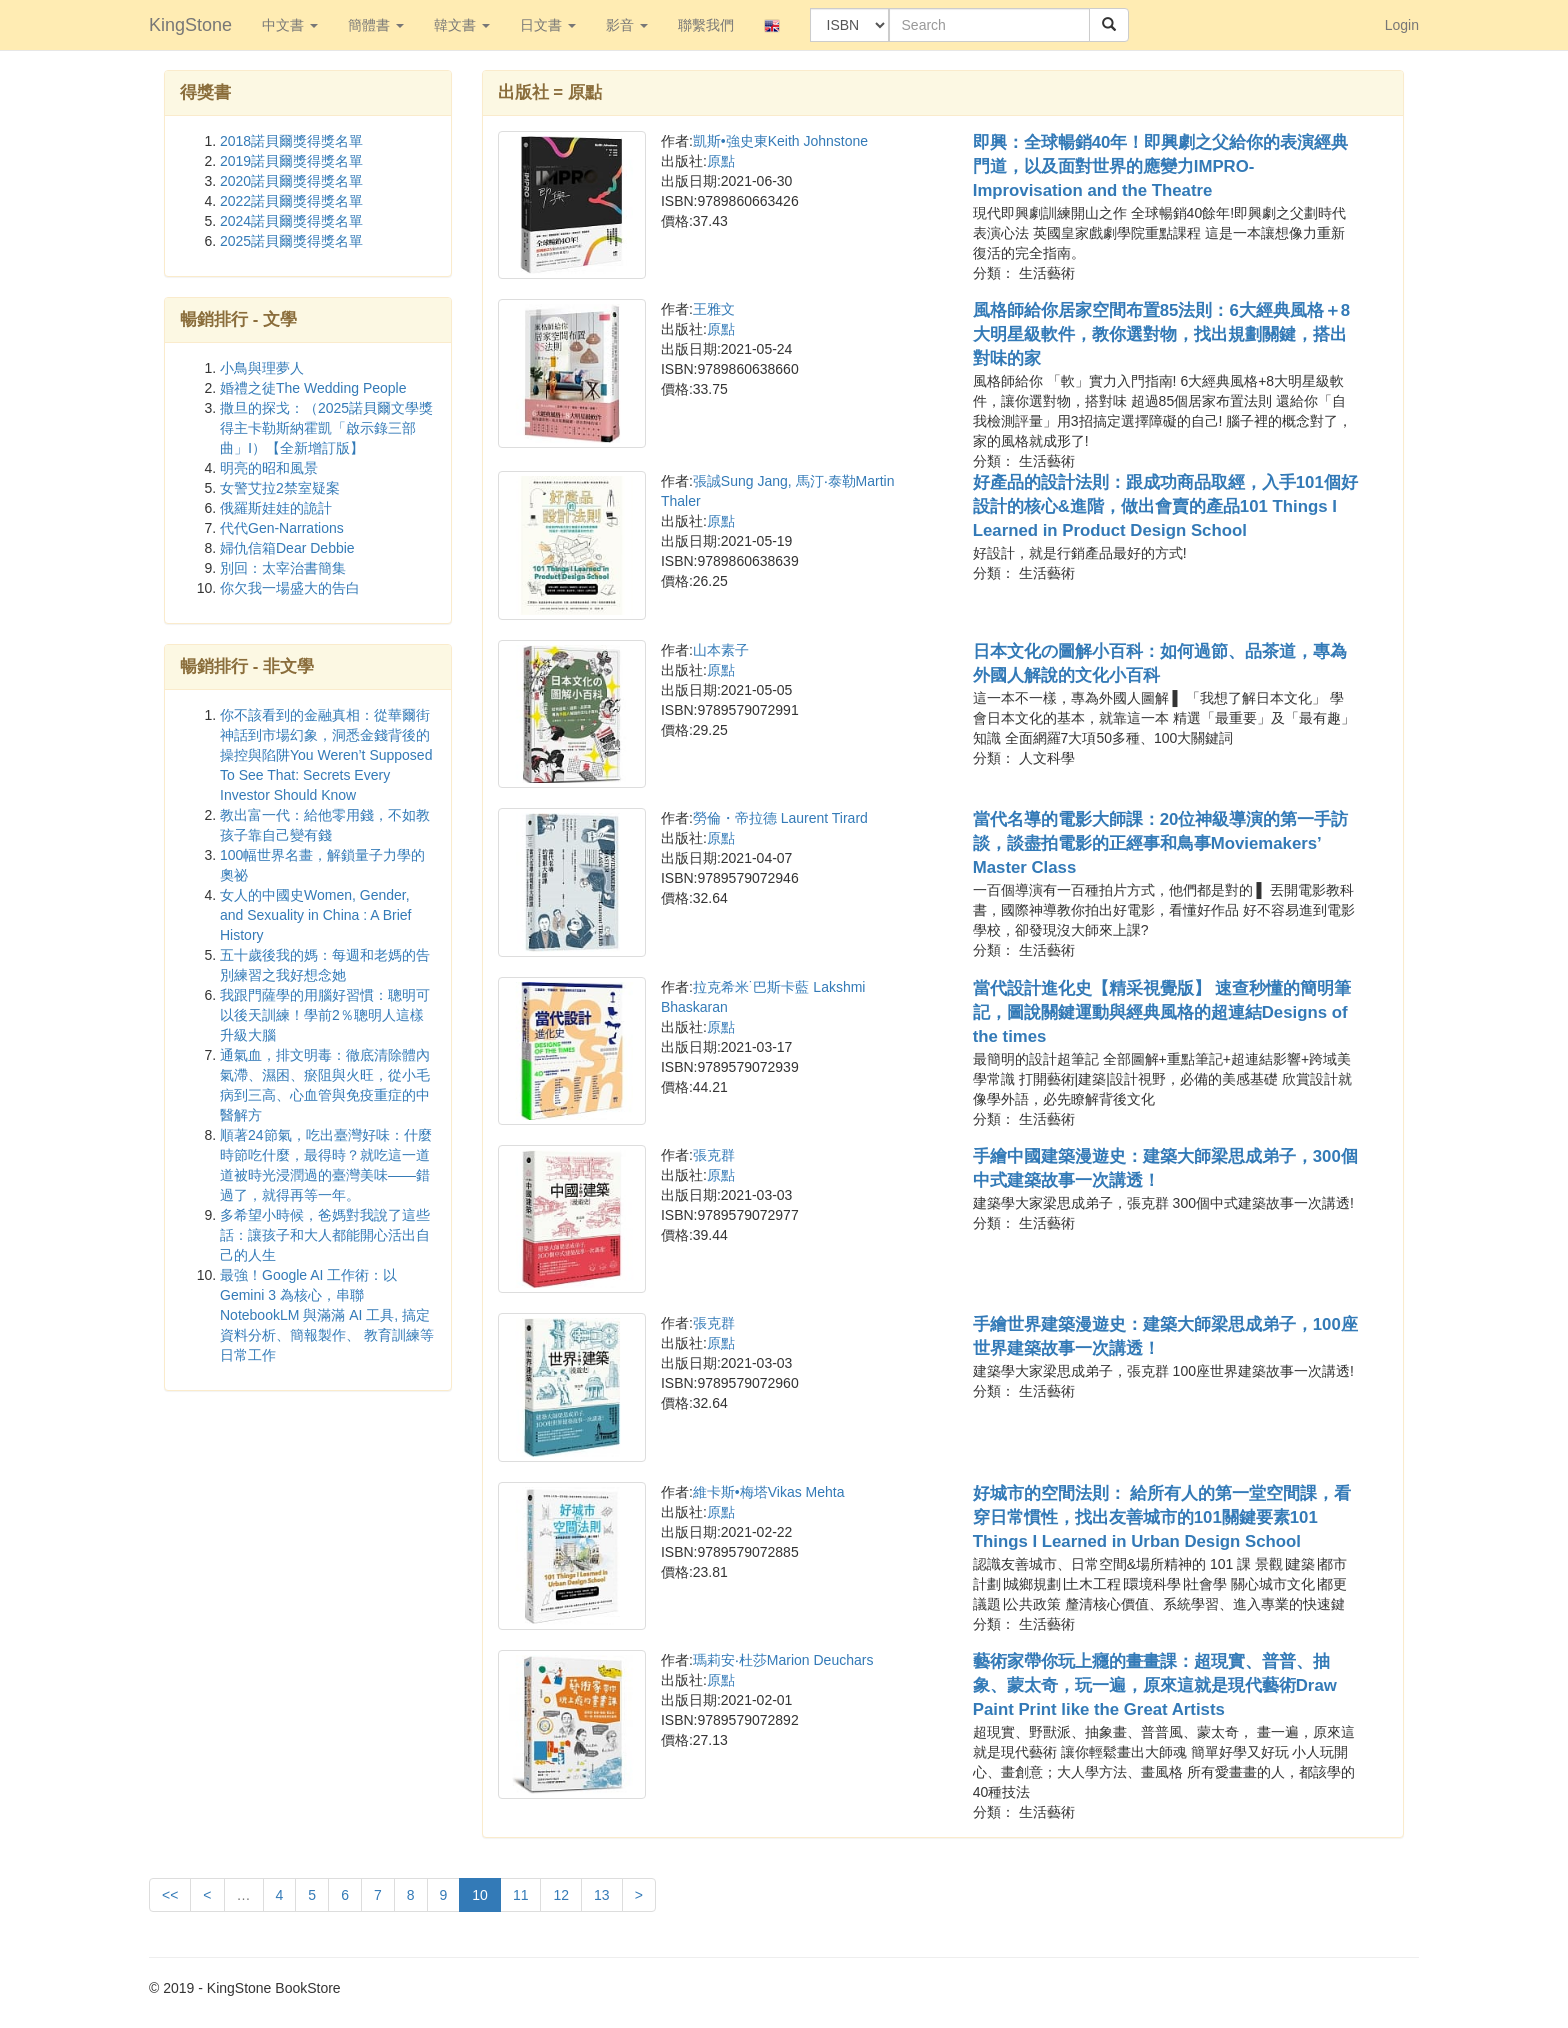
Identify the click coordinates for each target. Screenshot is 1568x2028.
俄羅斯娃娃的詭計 (276, 508)
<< (170, 1895)
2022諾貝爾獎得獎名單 (291, 201)
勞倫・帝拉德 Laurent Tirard (780, 818)
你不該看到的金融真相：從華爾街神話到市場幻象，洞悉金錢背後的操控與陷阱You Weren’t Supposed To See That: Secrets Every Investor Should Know (326, 755)
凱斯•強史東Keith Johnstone (780, 141)
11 (521, 1895)
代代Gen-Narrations (282, 528)
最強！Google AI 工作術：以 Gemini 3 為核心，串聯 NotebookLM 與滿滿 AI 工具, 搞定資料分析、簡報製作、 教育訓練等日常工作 (327, 1315)
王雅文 (714, 309)
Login (1402, 25)
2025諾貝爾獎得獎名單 (291, 241)
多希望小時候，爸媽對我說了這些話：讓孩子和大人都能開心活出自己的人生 (325, 1235)
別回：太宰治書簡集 (283, 568)
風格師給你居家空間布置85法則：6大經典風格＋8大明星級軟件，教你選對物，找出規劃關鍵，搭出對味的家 (1161, 334)
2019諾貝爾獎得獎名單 (291, 161)
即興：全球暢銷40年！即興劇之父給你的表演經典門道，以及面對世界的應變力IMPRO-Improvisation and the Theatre (1161, 166)
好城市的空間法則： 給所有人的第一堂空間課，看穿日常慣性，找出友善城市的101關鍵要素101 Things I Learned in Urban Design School (1162, 1517)
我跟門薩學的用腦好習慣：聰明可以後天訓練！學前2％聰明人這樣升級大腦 (325, 1015)
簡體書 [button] (376, 25)
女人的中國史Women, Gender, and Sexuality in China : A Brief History (315, 915)
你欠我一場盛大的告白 (290, 588)
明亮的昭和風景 (269, 468)
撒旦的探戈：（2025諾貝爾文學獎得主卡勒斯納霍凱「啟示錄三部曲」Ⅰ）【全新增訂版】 (326, 428)
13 (602, 1895)
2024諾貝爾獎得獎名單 (291, 221)
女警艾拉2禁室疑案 (280, 488)
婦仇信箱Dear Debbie (287, 548)
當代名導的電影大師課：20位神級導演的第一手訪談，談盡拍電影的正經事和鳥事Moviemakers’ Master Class (1161, 843)
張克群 (714, 1155)
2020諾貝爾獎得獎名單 (291, 181)
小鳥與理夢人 (262, 368)
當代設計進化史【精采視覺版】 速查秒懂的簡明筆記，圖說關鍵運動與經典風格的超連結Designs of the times (1162, 1012)
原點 (721, 161)
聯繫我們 (706, 25)
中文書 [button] (290, 25)
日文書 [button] (548, 25)
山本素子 (721, 650)
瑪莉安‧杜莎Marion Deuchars (783, 1660)
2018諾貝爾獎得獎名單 (291, 141)
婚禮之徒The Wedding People (313, 388)
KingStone (190, 25)
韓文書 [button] (462, 25)
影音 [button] (627, 25)
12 (561, 1895)
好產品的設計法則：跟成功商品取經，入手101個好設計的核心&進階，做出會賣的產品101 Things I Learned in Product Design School (1165, 506)
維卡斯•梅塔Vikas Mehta (769, 1492)
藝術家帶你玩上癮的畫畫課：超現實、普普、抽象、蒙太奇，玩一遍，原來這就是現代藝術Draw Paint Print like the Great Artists (1155, 1685)
